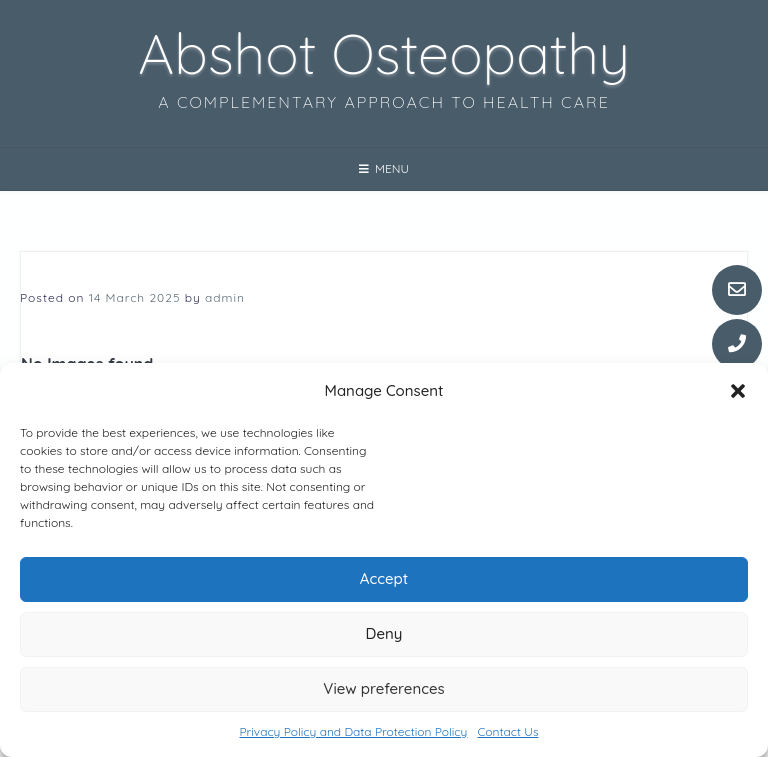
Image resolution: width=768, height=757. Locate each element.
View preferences (383, 689)
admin (225, 297)
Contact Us (507, 731)
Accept (384, 579)
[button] (738, 391)
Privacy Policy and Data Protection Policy (353, 731)
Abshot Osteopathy (384, 53)
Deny (384, 634)
